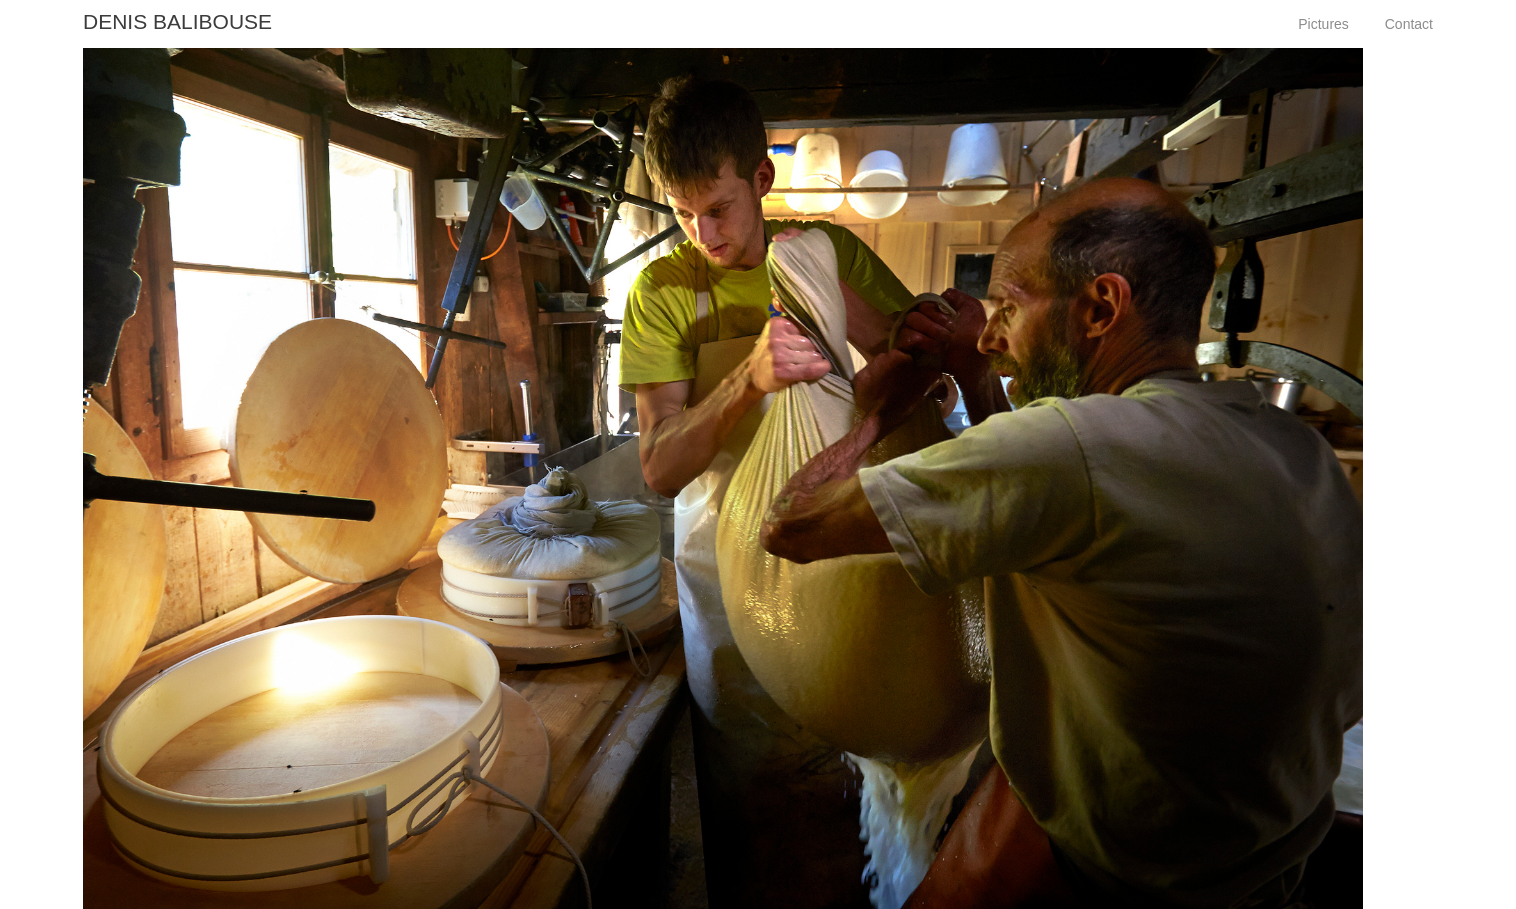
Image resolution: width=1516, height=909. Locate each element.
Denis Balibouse (177, 21)
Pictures (1323, 24)
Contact (1409, 24)
